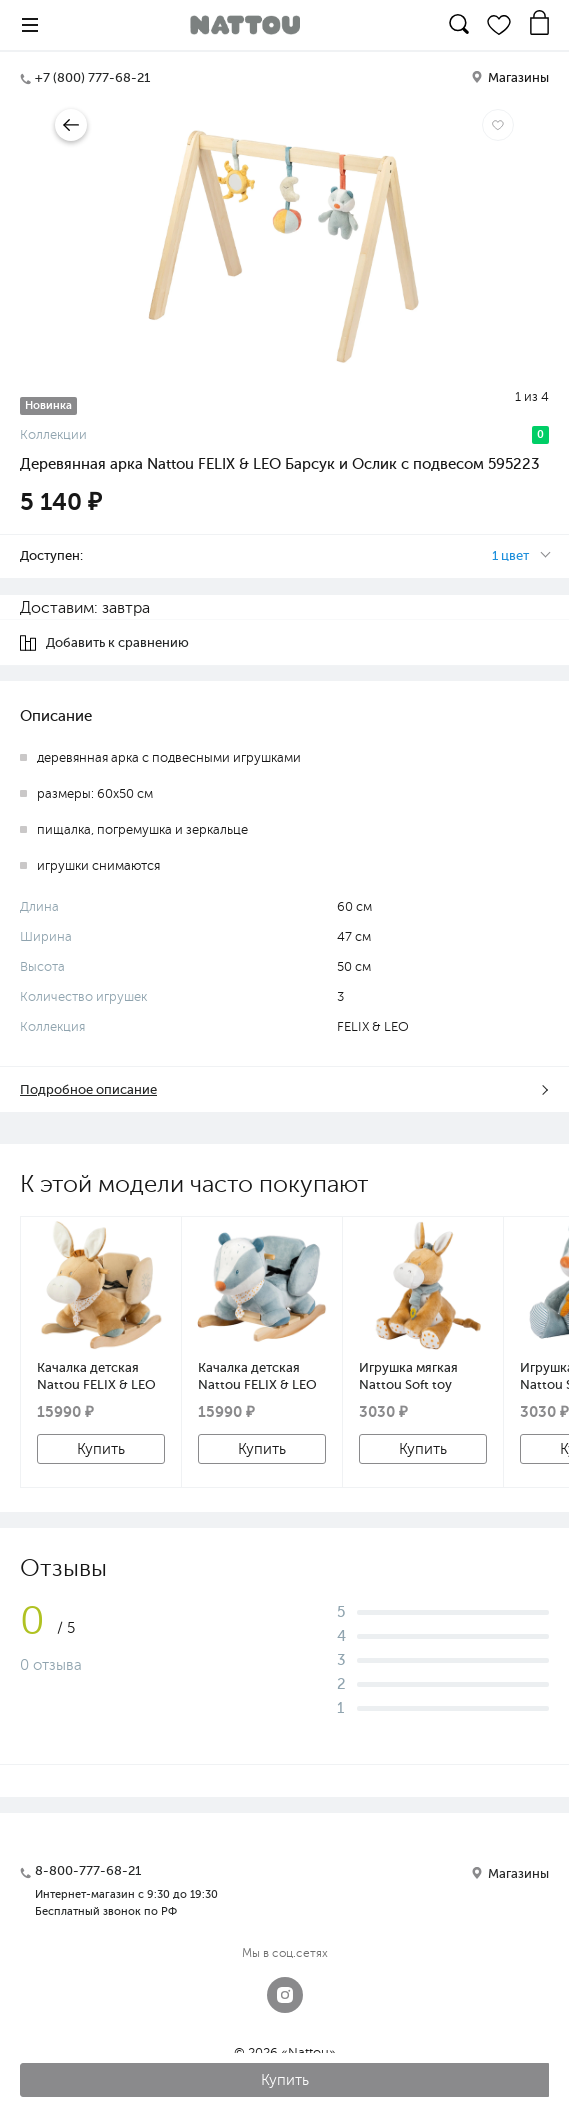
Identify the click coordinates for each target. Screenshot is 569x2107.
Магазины (510, 77)
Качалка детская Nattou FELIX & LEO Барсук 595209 (257, 1376)
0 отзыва (51, 1665)
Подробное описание (88, 1089)
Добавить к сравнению (104, 643)
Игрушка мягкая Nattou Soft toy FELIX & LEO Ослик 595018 (417, 1376)
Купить (101, 1449)
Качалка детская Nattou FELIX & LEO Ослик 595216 (96, 1376)
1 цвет (510, 555)
